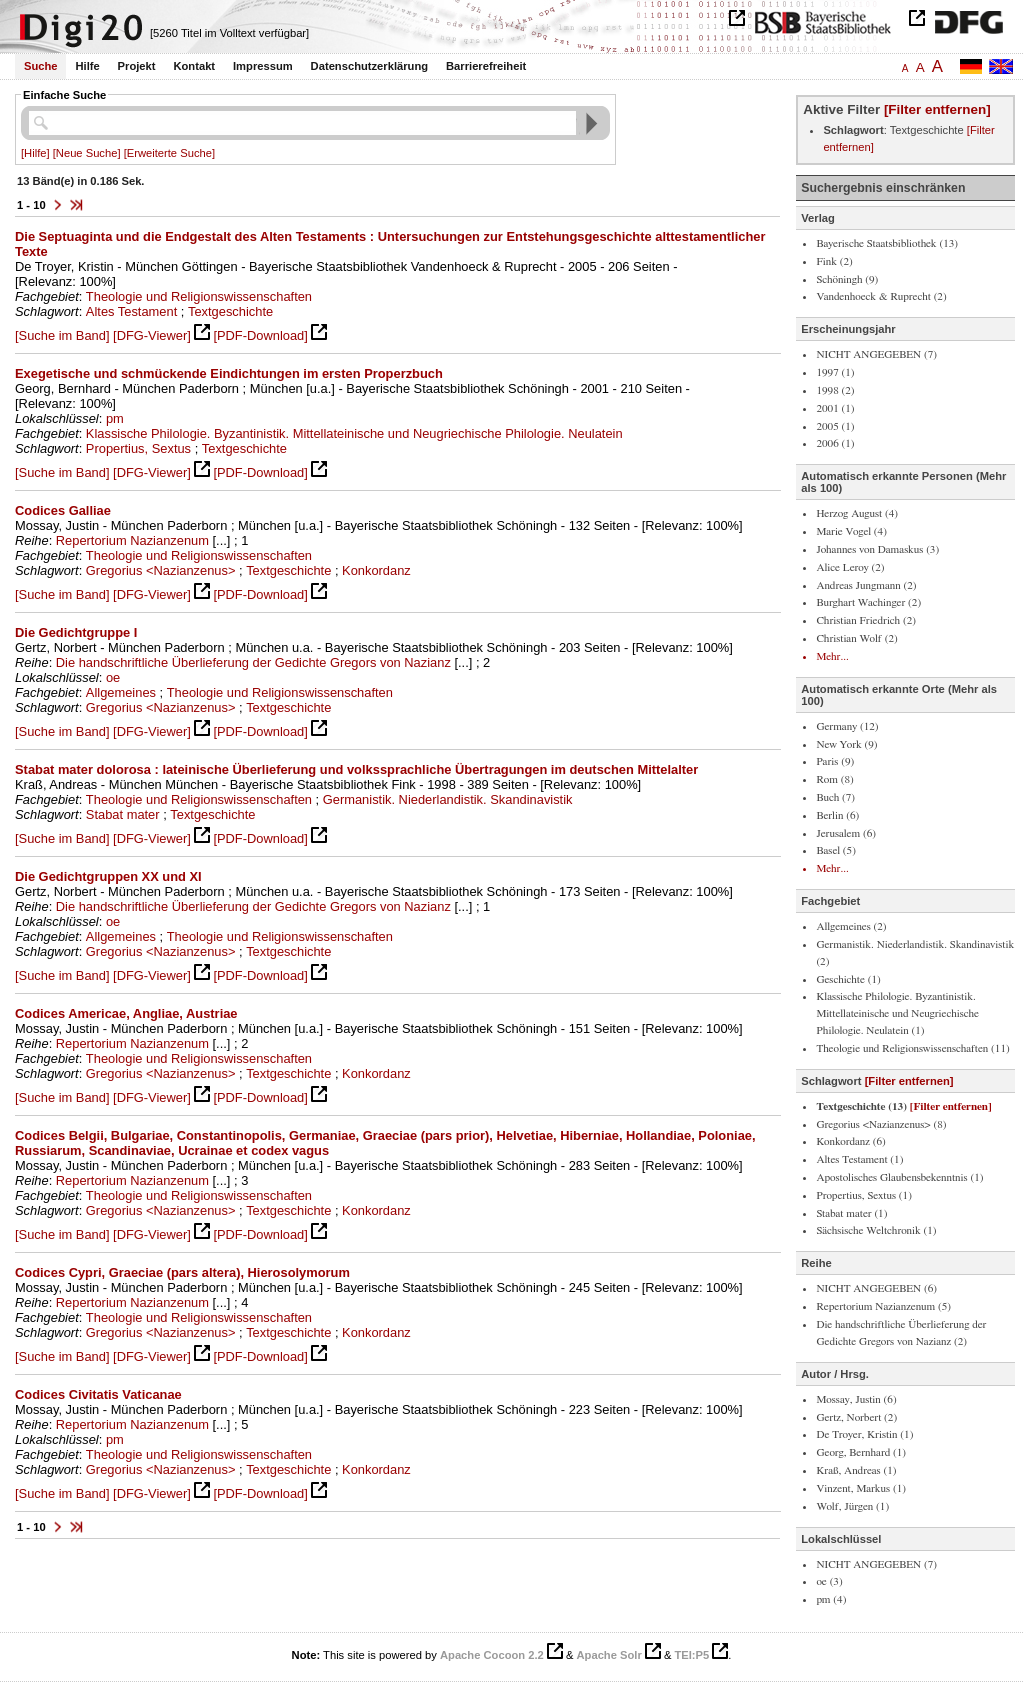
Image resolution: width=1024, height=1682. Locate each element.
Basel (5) (836, 850)
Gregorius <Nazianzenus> (161, 570)
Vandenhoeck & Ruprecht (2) (881, 296)
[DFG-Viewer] (152, 335)
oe (113, 677)
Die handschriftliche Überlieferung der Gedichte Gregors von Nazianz (253, 662)
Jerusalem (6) (846, 833)
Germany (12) (847, 726)
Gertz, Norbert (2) (856, 1417)
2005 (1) (835, 426)
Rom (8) (834, 779)
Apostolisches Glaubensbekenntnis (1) (899, 1177)
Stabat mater (123, 814)
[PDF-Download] (260, 335)
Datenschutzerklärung (370, 66)
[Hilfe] (35, 153)
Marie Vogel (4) (851, 531)
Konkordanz (376, 570)
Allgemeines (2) (851, 926)
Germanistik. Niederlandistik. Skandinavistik (448, 799)
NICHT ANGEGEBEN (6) (876, 1288)
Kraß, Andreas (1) (856, 1470)
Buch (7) (835, 797)
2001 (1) (835, 408)
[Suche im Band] (62, 335)
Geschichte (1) (848, 979)
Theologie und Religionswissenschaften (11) (912, 1048)
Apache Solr (609, 1655)
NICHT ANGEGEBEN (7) (876, 354)
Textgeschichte (230, 311)
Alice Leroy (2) (850, 567)
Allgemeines (121, 692)
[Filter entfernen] (937, 109)
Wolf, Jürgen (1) (852, 1506)
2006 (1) (835, 443)
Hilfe (87, 66)
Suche (41, 66)
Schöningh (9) (847, 279)
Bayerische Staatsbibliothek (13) (887, 243)
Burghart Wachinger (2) (868, 602)
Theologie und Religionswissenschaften (199, 296)
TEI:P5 (691, 1655)
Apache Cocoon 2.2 (492, 1655)
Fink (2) (834, 261)
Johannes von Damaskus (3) (877, 549)
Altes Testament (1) (859, 1159)
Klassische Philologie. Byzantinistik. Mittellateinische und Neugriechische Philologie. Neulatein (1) (897, 1013)
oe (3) (829, 1581)
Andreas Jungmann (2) (866, 585)
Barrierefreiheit (486, 66)
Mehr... (832, 656)
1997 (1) (835, 372)
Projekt (137, 66)
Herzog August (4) (857, 513)
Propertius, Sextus (138, 448)
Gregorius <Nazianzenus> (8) (881, 1124)
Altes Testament (131, 311)
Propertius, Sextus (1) (864, 1195)
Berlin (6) (837, 815)
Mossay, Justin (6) (856, 1399)
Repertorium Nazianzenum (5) (883, 1306)
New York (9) (846, 744)
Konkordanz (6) (850, 1141)
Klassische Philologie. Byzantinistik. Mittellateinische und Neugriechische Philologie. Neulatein (354, 433)
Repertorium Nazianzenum (132, 540)
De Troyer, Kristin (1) (864, 1434)
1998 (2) (835, 390)
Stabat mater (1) (851, 1213)
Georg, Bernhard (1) (861, 1452)
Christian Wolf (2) (856, 638)
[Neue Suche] (87, 153)
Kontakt (194, 66)
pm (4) (831, 1599)
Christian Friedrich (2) (866, 620)
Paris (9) (835, 761)
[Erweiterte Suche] (169, 153)
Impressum (263, 66)
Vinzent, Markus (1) (861, 1488)
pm (115, 418)
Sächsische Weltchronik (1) (876, 1230)
